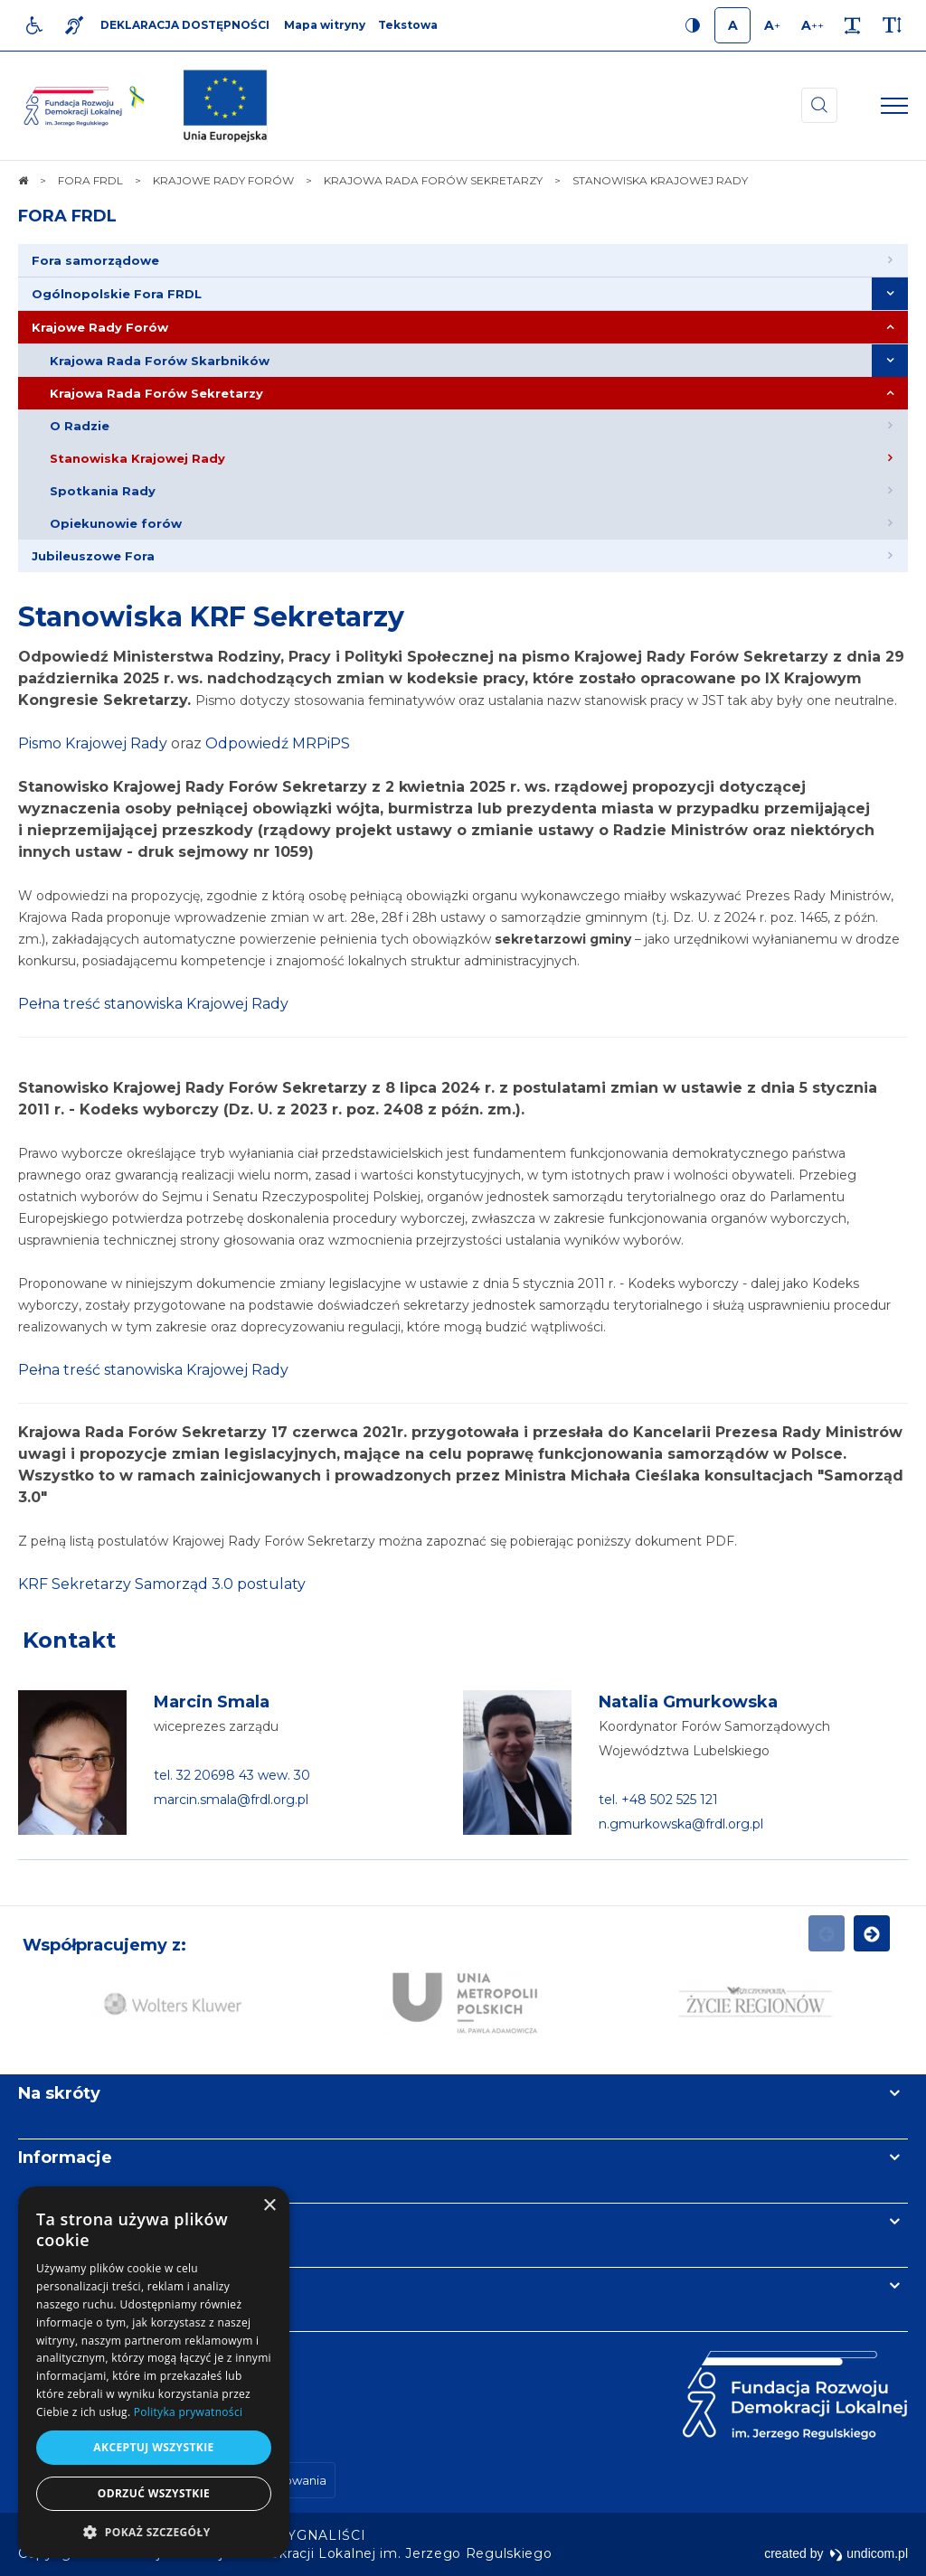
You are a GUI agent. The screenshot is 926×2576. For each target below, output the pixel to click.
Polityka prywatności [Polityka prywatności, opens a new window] (188, 2412)
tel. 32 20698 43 (206, 1775)
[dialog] (153, 2372)
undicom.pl (868, 2553)
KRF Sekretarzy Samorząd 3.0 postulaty (162, 1584)
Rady (148, 743)
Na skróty (59, 2093)
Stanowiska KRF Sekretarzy (211, 617)
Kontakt (69, 1640)
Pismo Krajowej (74, 743)
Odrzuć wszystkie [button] (154, 2493)
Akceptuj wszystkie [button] (153, 2447)
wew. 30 (284, 1775)
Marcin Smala (211, 1702)
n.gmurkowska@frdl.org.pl (681, 1824)
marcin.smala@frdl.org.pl (231, 1799)
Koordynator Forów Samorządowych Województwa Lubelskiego (714, 1738)
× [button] (269, 2206)
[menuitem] (463, 260)
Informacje (65, 2157)
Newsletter (66, 2222)
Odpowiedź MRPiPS (277, 743)
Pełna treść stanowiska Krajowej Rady (153, 1003)
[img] (225, 106)
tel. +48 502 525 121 (658, 1799)
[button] (153, 2531)
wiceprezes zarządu (216, 1726)
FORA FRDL (67, 216)
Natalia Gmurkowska (688, 1702)
